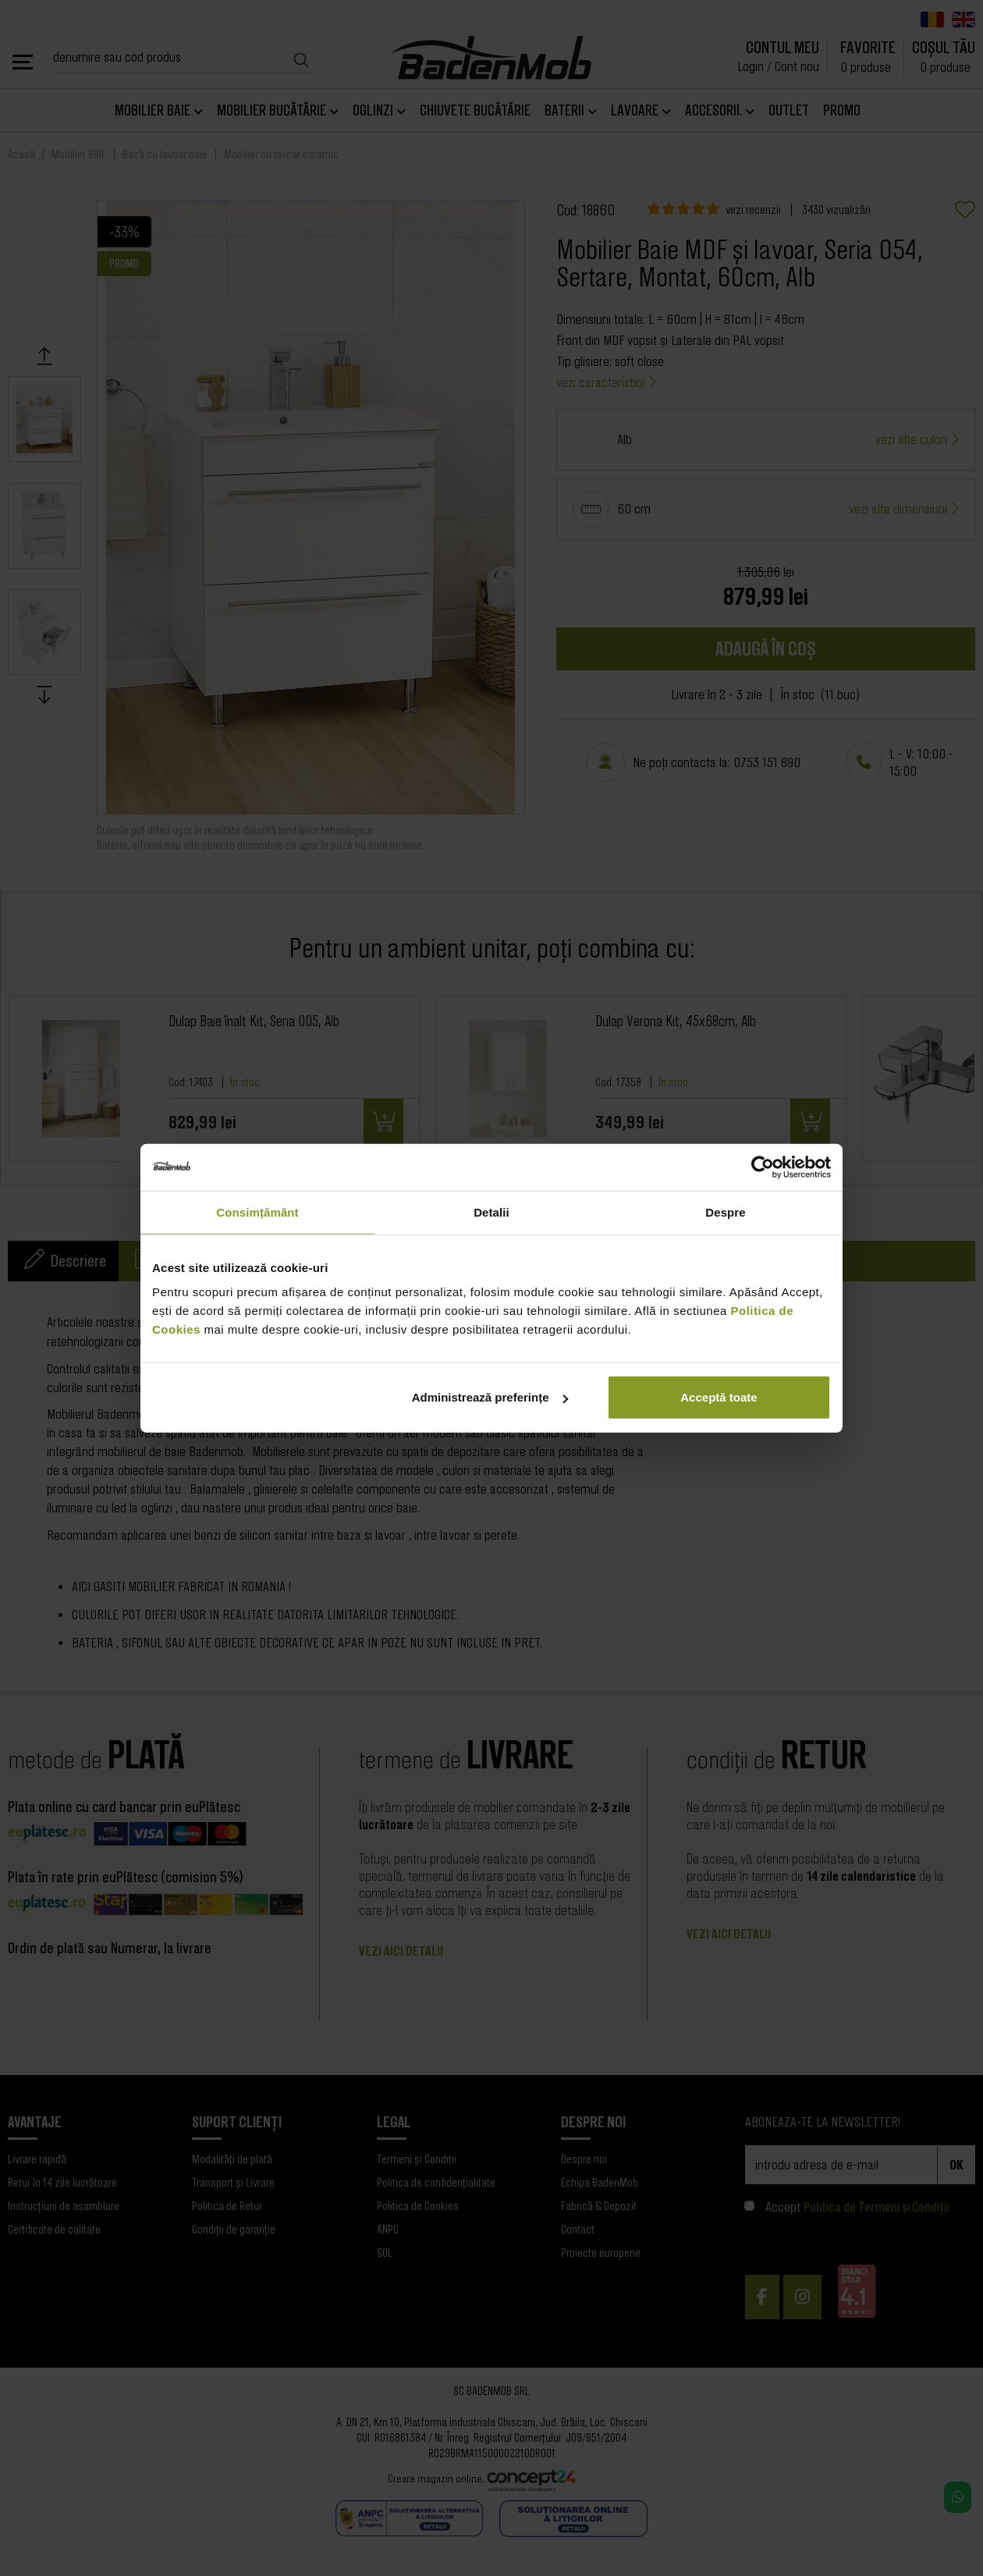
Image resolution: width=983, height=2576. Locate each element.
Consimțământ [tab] (257, 1211)
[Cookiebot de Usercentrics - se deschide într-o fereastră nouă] (762, 1166)
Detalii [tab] (491, 1211)
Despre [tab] (725, 1211)
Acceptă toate (718, 1397)
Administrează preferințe (490, 1397)
